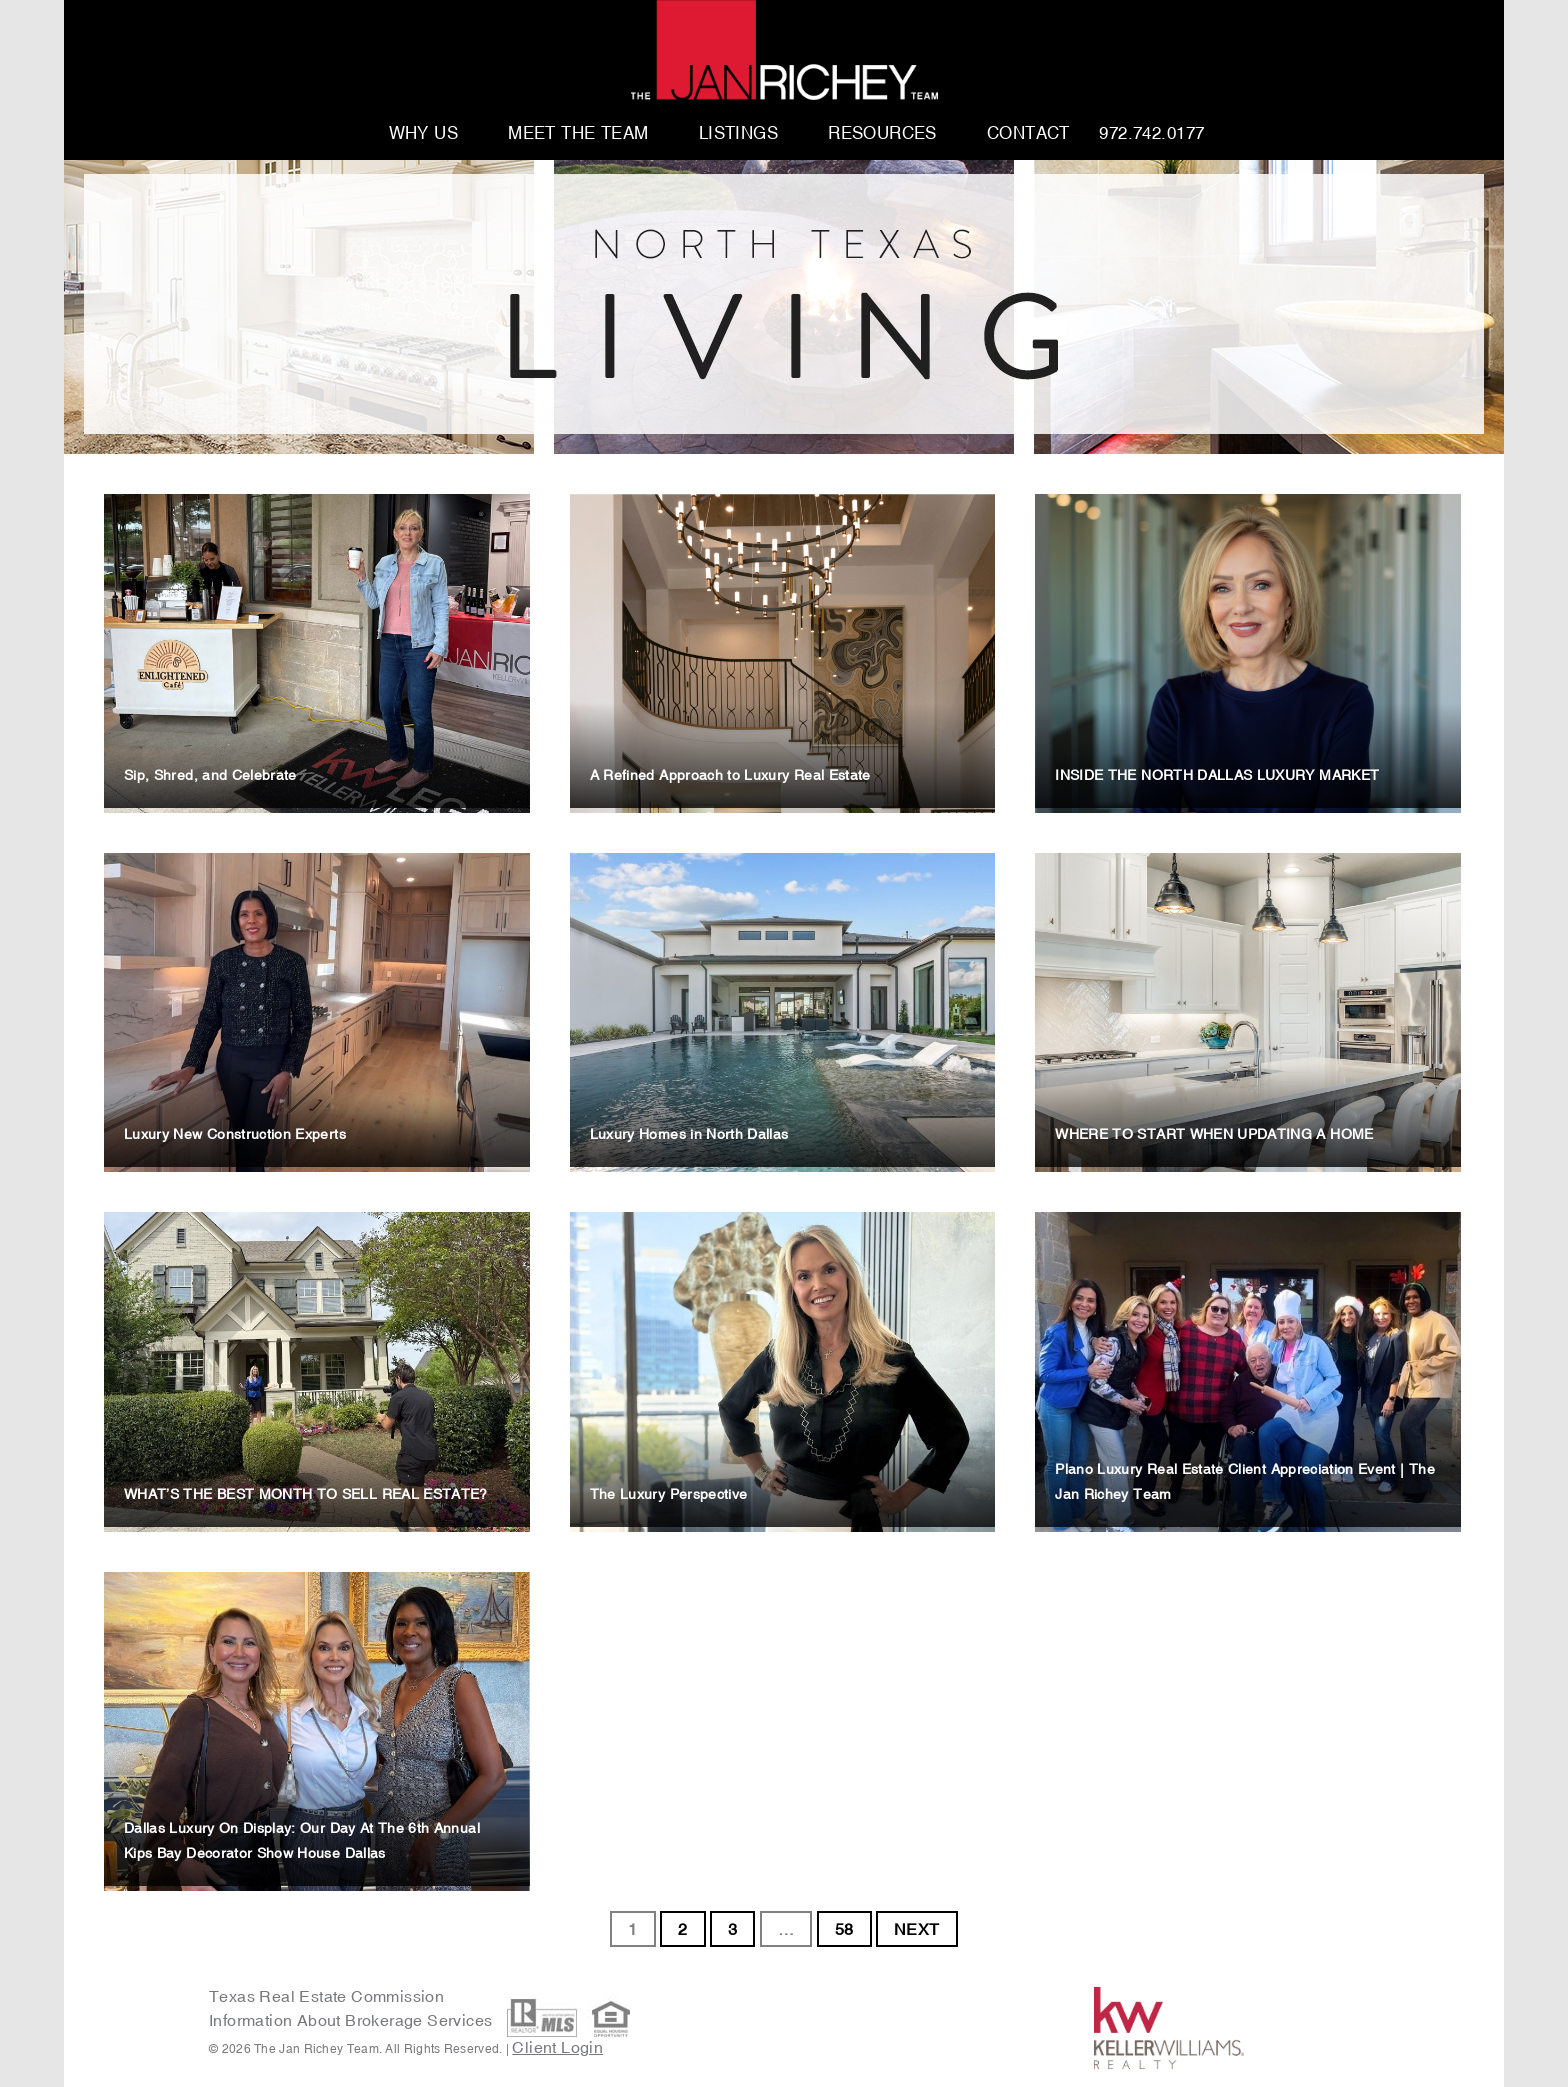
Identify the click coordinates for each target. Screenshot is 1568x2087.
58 (844, 1929)
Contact (1028, 134)
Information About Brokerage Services (353, 2020)
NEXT (917, 1929)
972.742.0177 (1151, 134)
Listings (738, 134)
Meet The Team (578, 134)
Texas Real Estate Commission (326, 1996)
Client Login (557, 2047)
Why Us (424, 134)
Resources (882, 134)
